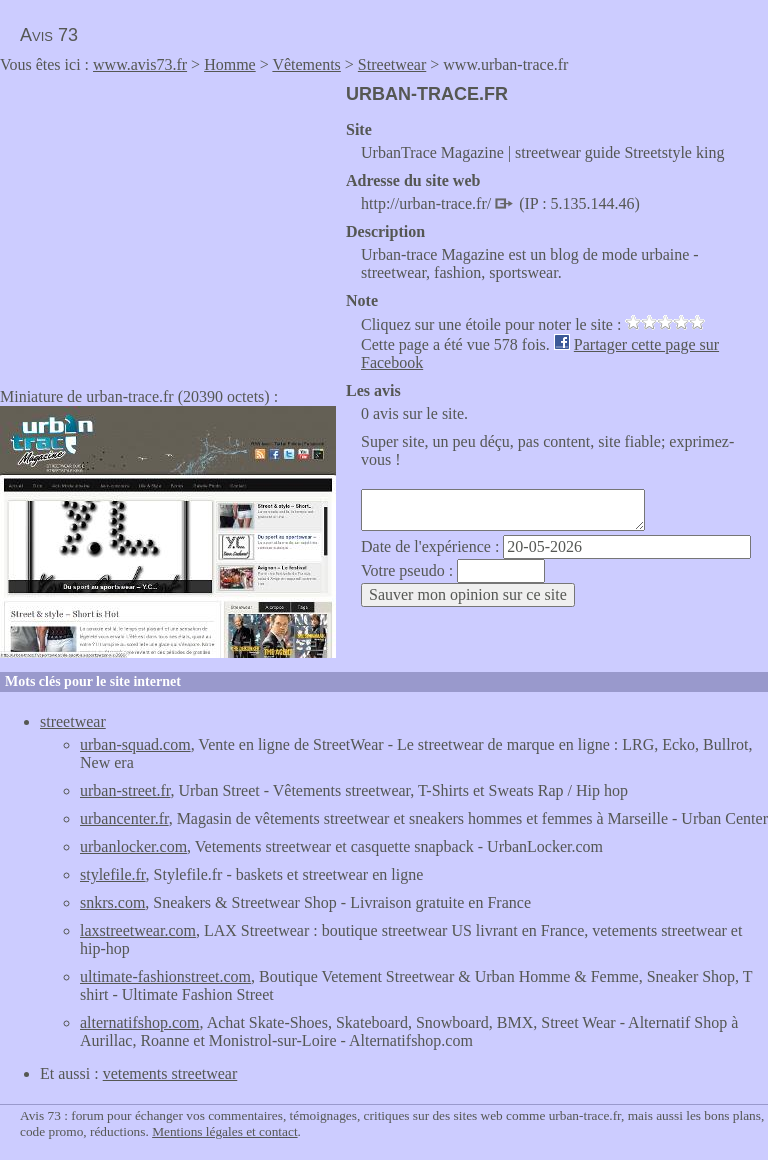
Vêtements (306, 64)
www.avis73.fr (140, 64)
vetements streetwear (170, 1073)
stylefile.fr (113, 874)
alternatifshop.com (140, 1022)
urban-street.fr (125, 790)
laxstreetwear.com (138, 930)
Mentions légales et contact (224, 1131)
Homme (230, 64)
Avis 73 (49, 35)
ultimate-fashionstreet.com (165, 976)
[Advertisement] (168, 224)
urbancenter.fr (124, 818)
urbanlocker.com (133, 846)
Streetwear (392, 64)
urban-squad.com (135, 744)
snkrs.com (112, 902)
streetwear (73, 721)
